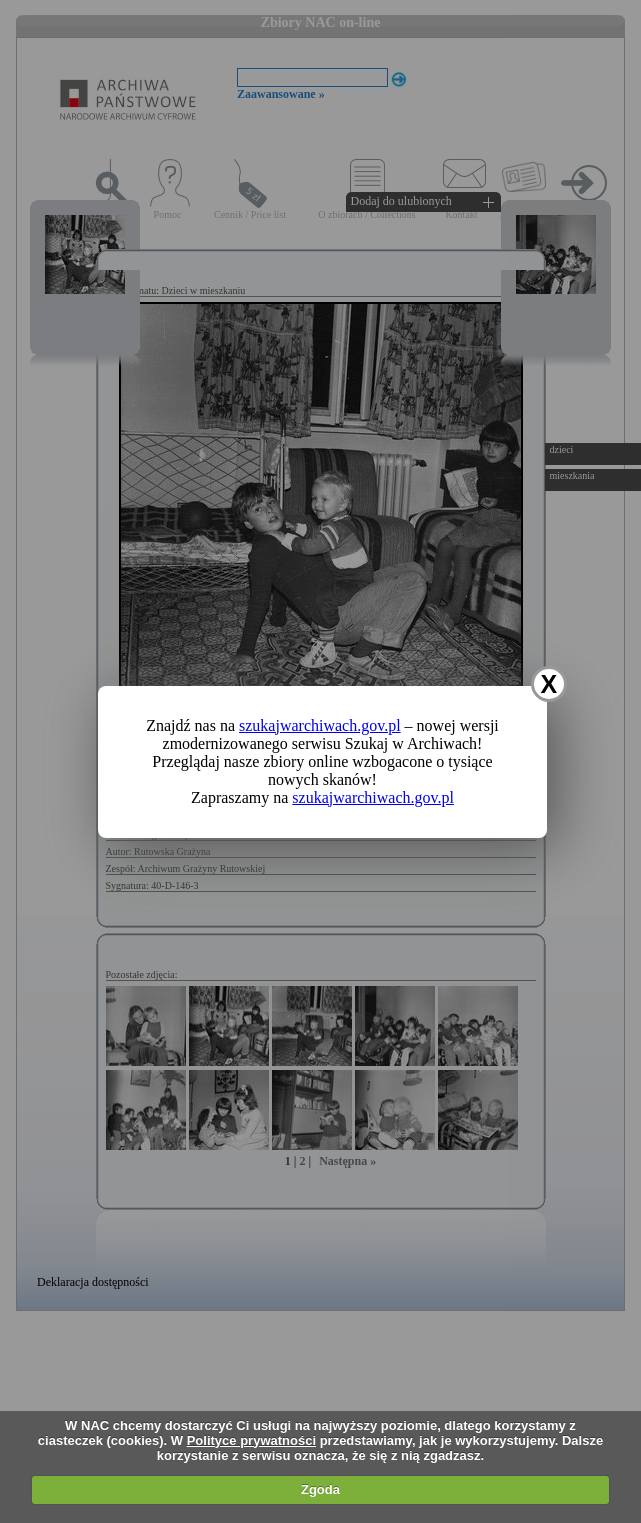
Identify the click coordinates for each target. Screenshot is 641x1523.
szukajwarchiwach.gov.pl (320, 725)
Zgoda (320, 1489)
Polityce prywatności (251, 1440)
